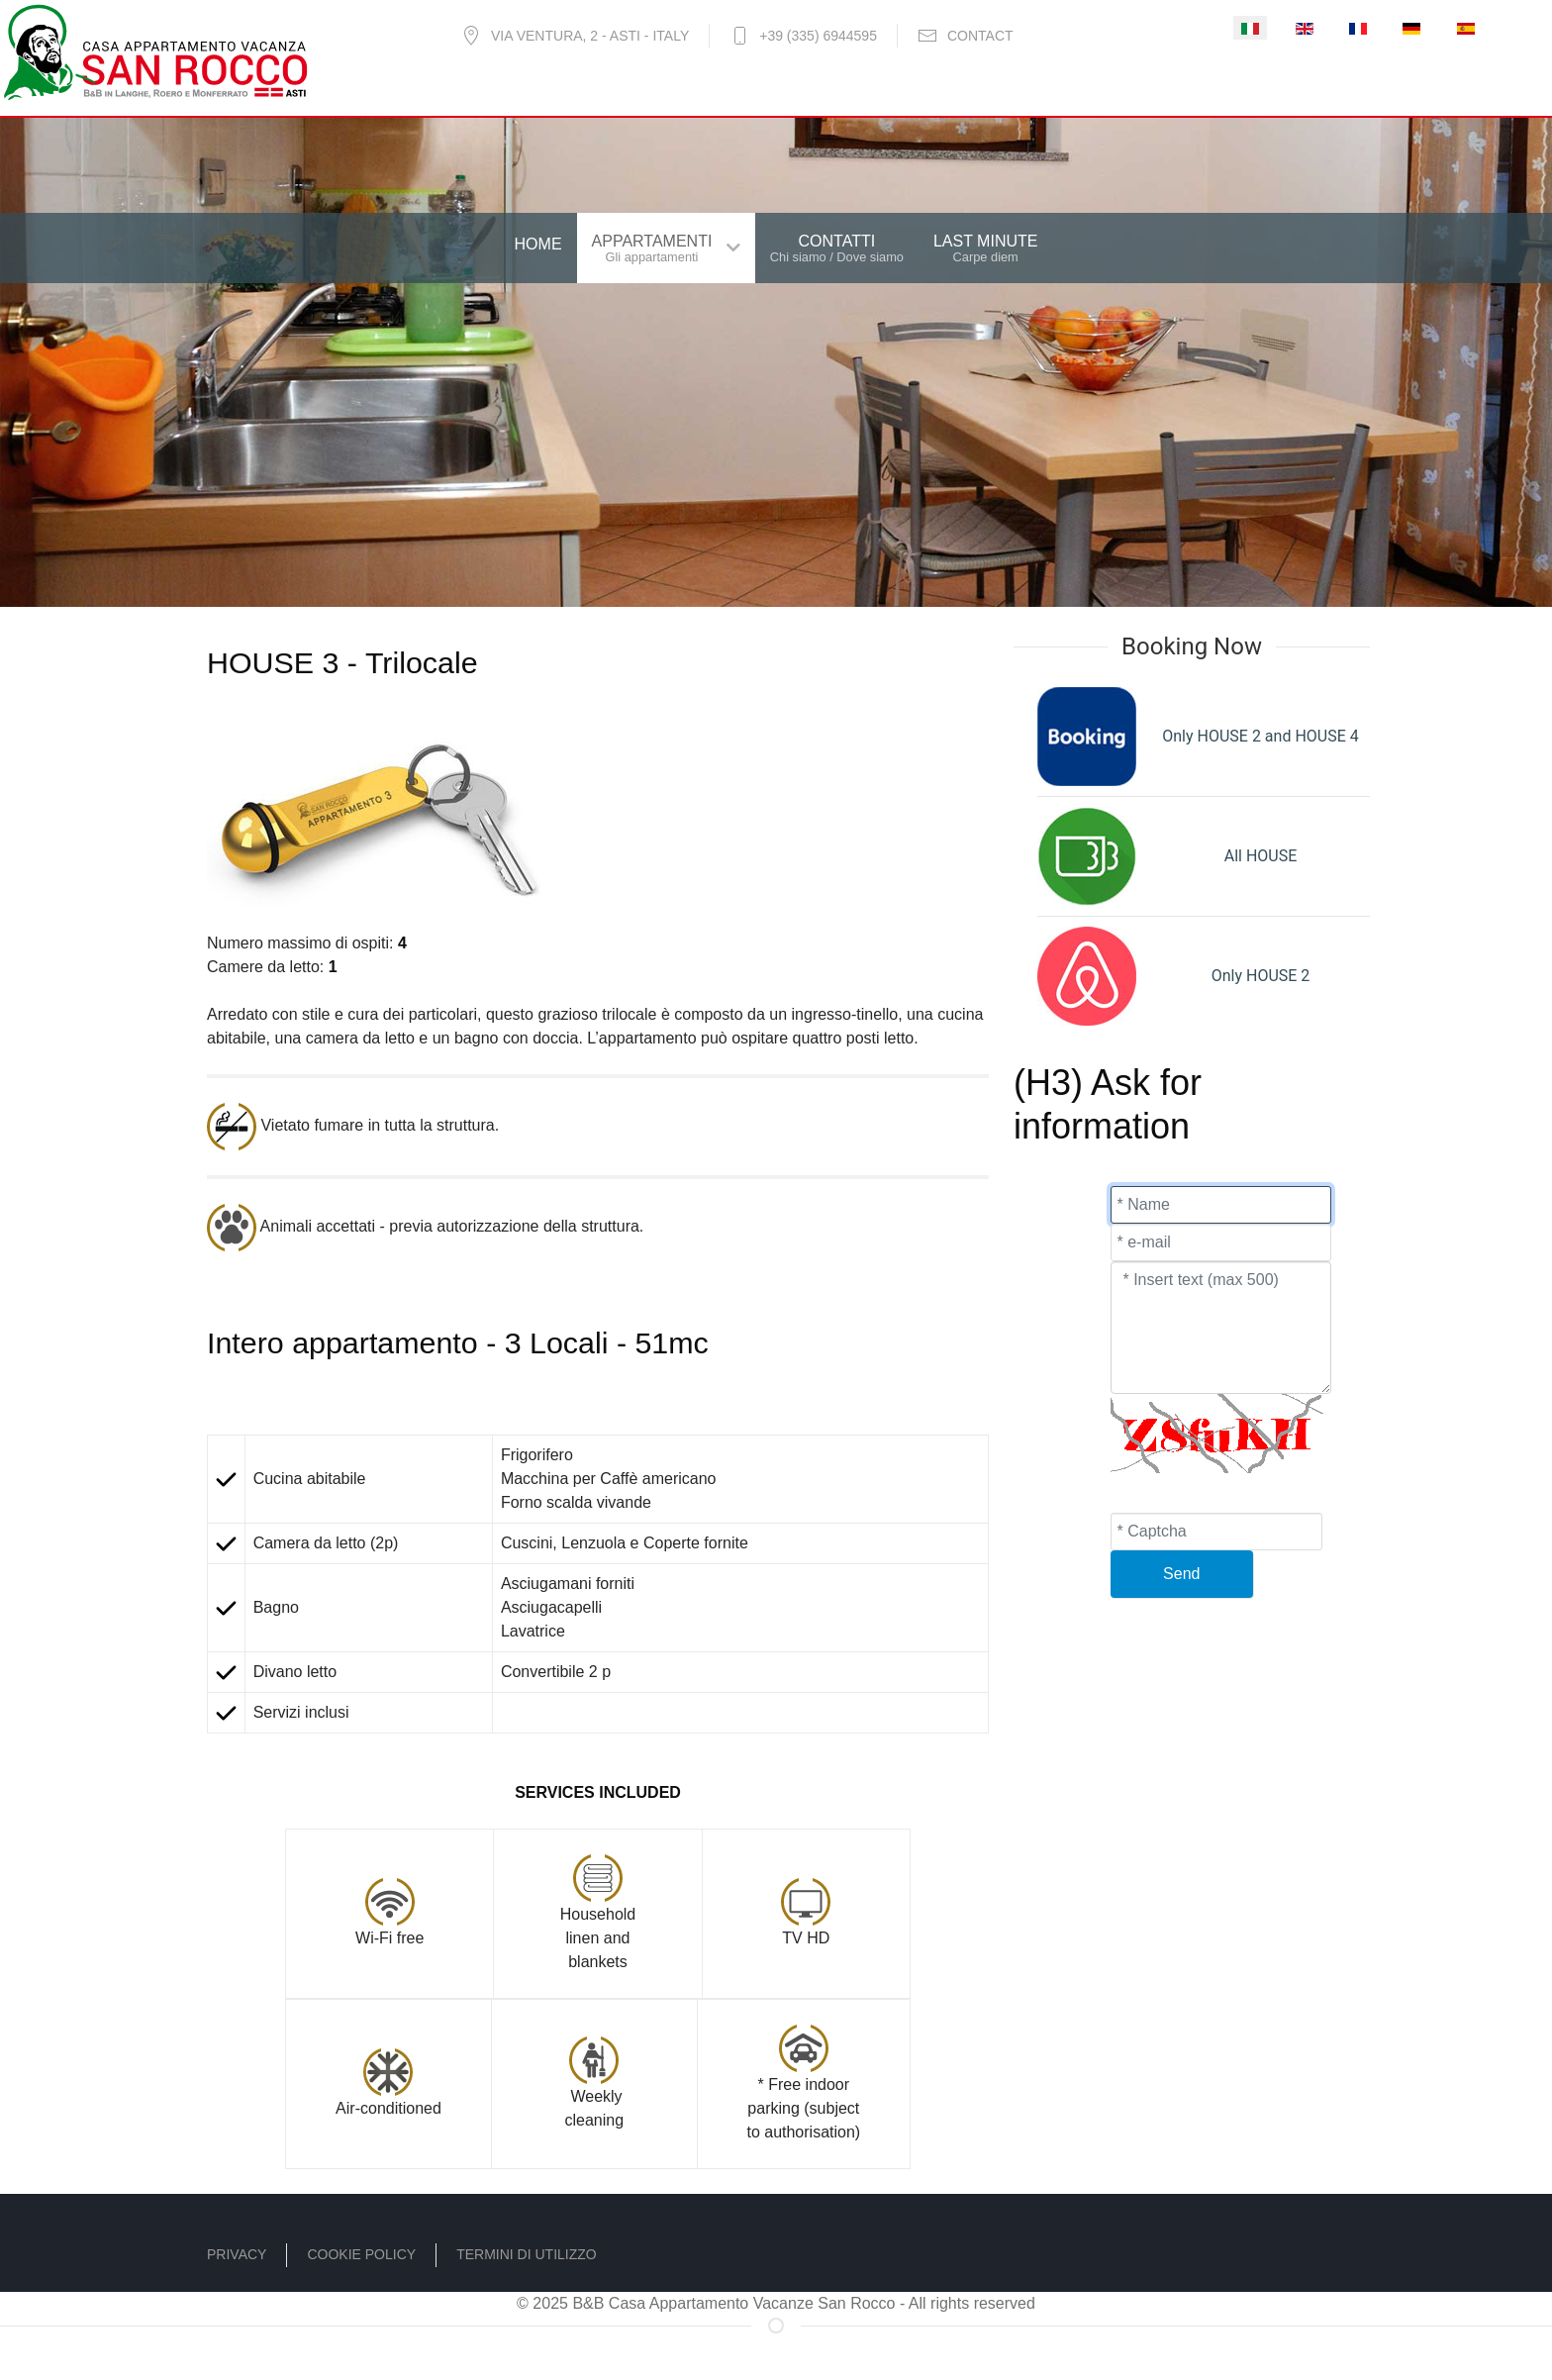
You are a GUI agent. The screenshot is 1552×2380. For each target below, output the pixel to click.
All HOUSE (1261, 855)
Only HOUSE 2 (1261, 975)
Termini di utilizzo (526, 2254)
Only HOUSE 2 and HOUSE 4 (1260, 736)
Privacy (236, 2254)
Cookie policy (361, 2254)
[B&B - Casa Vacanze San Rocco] (155, 50)
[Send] (1182, 1574)
